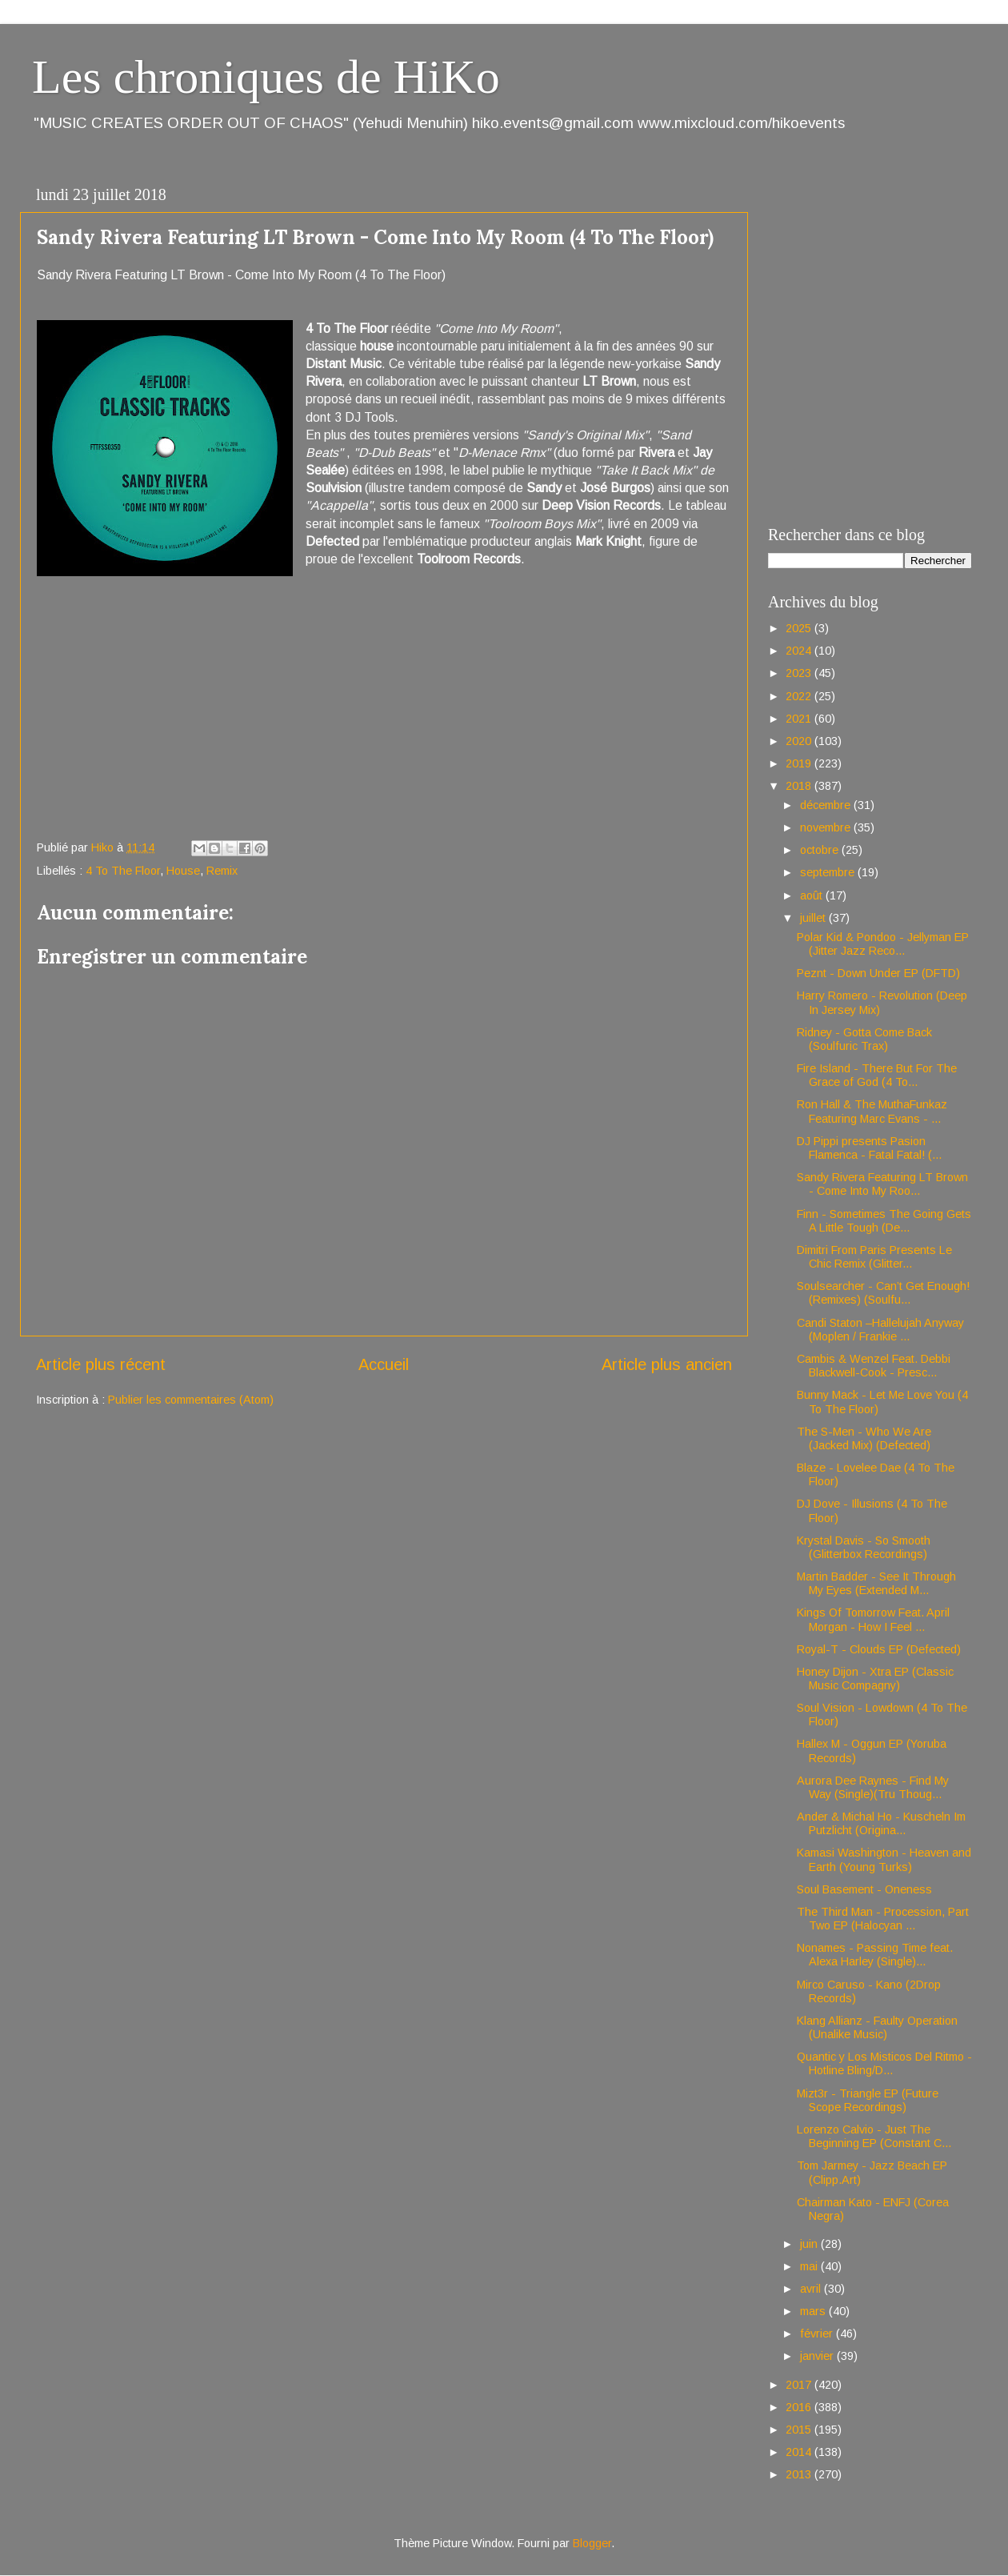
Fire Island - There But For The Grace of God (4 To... (877, 1075)
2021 (800, 718)
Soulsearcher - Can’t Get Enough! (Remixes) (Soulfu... (883, 1293)
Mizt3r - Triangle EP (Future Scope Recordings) (867, 2100)
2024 (800, 650)
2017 (800, 2384)
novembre (827, 827)
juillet (814, 917)
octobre (821, 849)
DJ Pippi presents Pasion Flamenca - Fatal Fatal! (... (869, 1148)
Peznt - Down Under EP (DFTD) (878, 973)
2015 (800, 2429)
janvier (818, 2356)
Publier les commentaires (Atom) (191, 1399)
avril (812, 2288)
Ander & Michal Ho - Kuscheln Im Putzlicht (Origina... (881, 1823)
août (813, 895)
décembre (827, 805)
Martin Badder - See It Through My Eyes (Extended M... (876, 1583)
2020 (800, 741)
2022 (800, 696)
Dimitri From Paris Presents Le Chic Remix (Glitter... (874, 1257)
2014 (800, 2452)
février (818, 2333)
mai (810, 2266)
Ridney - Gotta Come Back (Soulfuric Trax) (864, 1039)
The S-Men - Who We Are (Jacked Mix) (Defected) (864, 1438)
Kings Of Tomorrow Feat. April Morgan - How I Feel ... (873, 1619)
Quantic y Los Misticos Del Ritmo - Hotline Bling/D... (884, 2063)
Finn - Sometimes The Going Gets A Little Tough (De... (884, 1221)
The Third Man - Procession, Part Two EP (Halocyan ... (883, 1918)
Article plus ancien (667, 1364)
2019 (800, 763)
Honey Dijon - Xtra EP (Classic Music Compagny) (875, 1678)
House (183, 870)
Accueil (383, 1364)
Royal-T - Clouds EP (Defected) (879, 1649)
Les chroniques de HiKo (266, 76)
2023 (800, 673)
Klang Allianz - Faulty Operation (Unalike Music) (877, 2027)
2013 (800, 2474)
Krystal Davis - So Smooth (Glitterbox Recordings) (863, 1547)
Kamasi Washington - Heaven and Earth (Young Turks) (884, 1859)
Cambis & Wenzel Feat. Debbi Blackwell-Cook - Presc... (873, 1365)
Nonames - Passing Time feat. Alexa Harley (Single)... (875, 1954)
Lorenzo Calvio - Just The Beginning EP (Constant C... (874, 2136)
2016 (800, 2407)
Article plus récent (101, 1364)
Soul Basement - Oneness (864, 1889)
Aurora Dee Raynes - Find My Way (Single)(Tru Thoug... (873, 1787)
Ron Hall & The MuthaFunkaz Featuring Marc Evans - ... (872, 1111)
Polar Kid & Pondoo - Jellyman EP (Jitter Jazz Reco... (883, 944)
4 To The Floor (123, 870)
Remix (222, 870)
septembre (829, 872)
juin (810, 2243)
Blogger (592, 2543)
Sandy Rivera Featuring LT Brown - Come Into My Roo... (882, 1184)
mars (814, 2311)
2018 (800, 785)
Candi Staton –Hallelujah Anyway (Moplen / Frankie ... (880, 1329)
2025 (800, 628)
